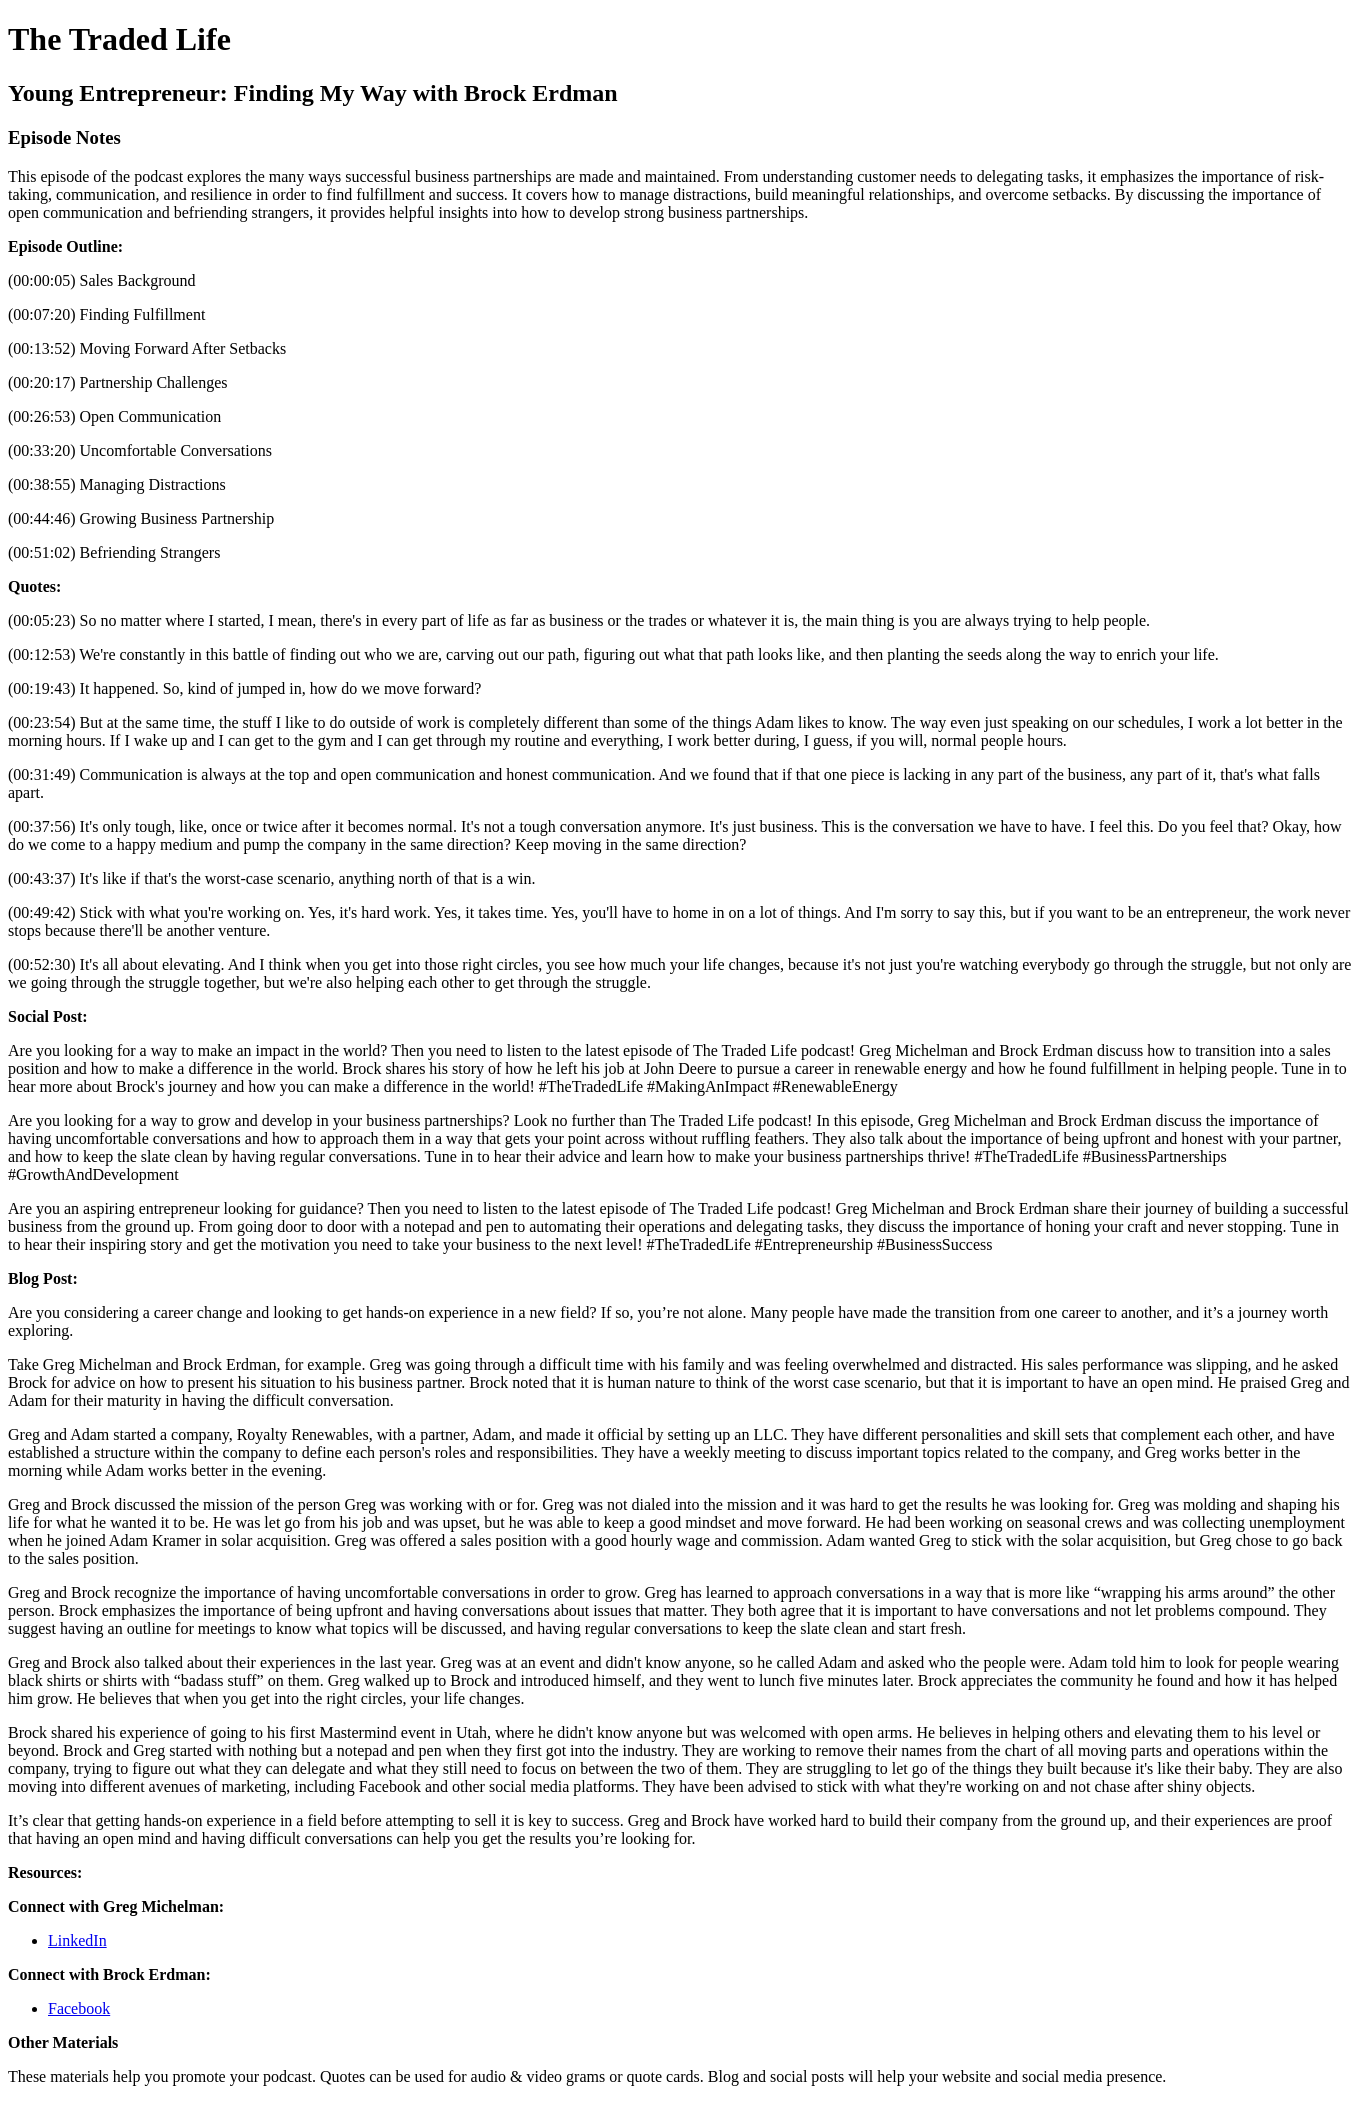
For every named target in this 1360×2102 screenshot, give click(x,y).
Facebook (79, 2008)
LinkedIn (77, 1940)
